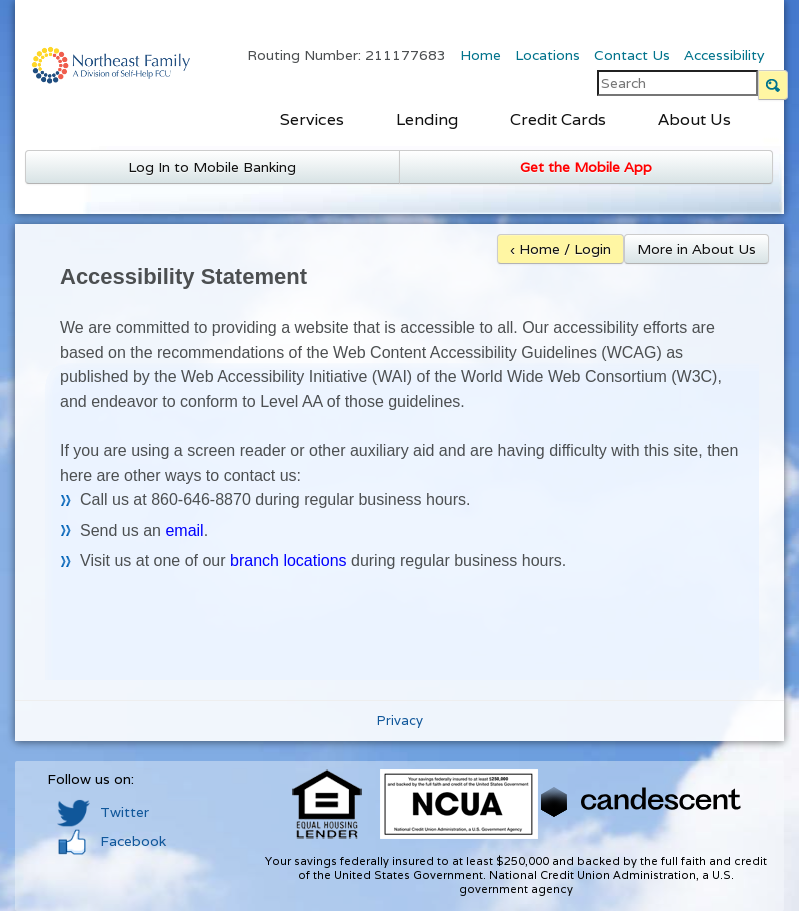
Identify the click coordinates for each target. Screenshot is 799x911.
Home (480, 55)
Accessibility (724, 55)
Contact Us (632, 55)
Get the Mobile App (586, 167)
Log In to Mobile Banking (212, 167)
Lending (427, 119)
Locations (547, 55)
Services (312, 119)
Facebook (111, 841)
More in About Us (696, 249)
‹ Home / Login (560, 249)
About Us (694, 119)
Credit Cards (558, 119)
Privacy (400, 720)
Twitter (103, 812)
